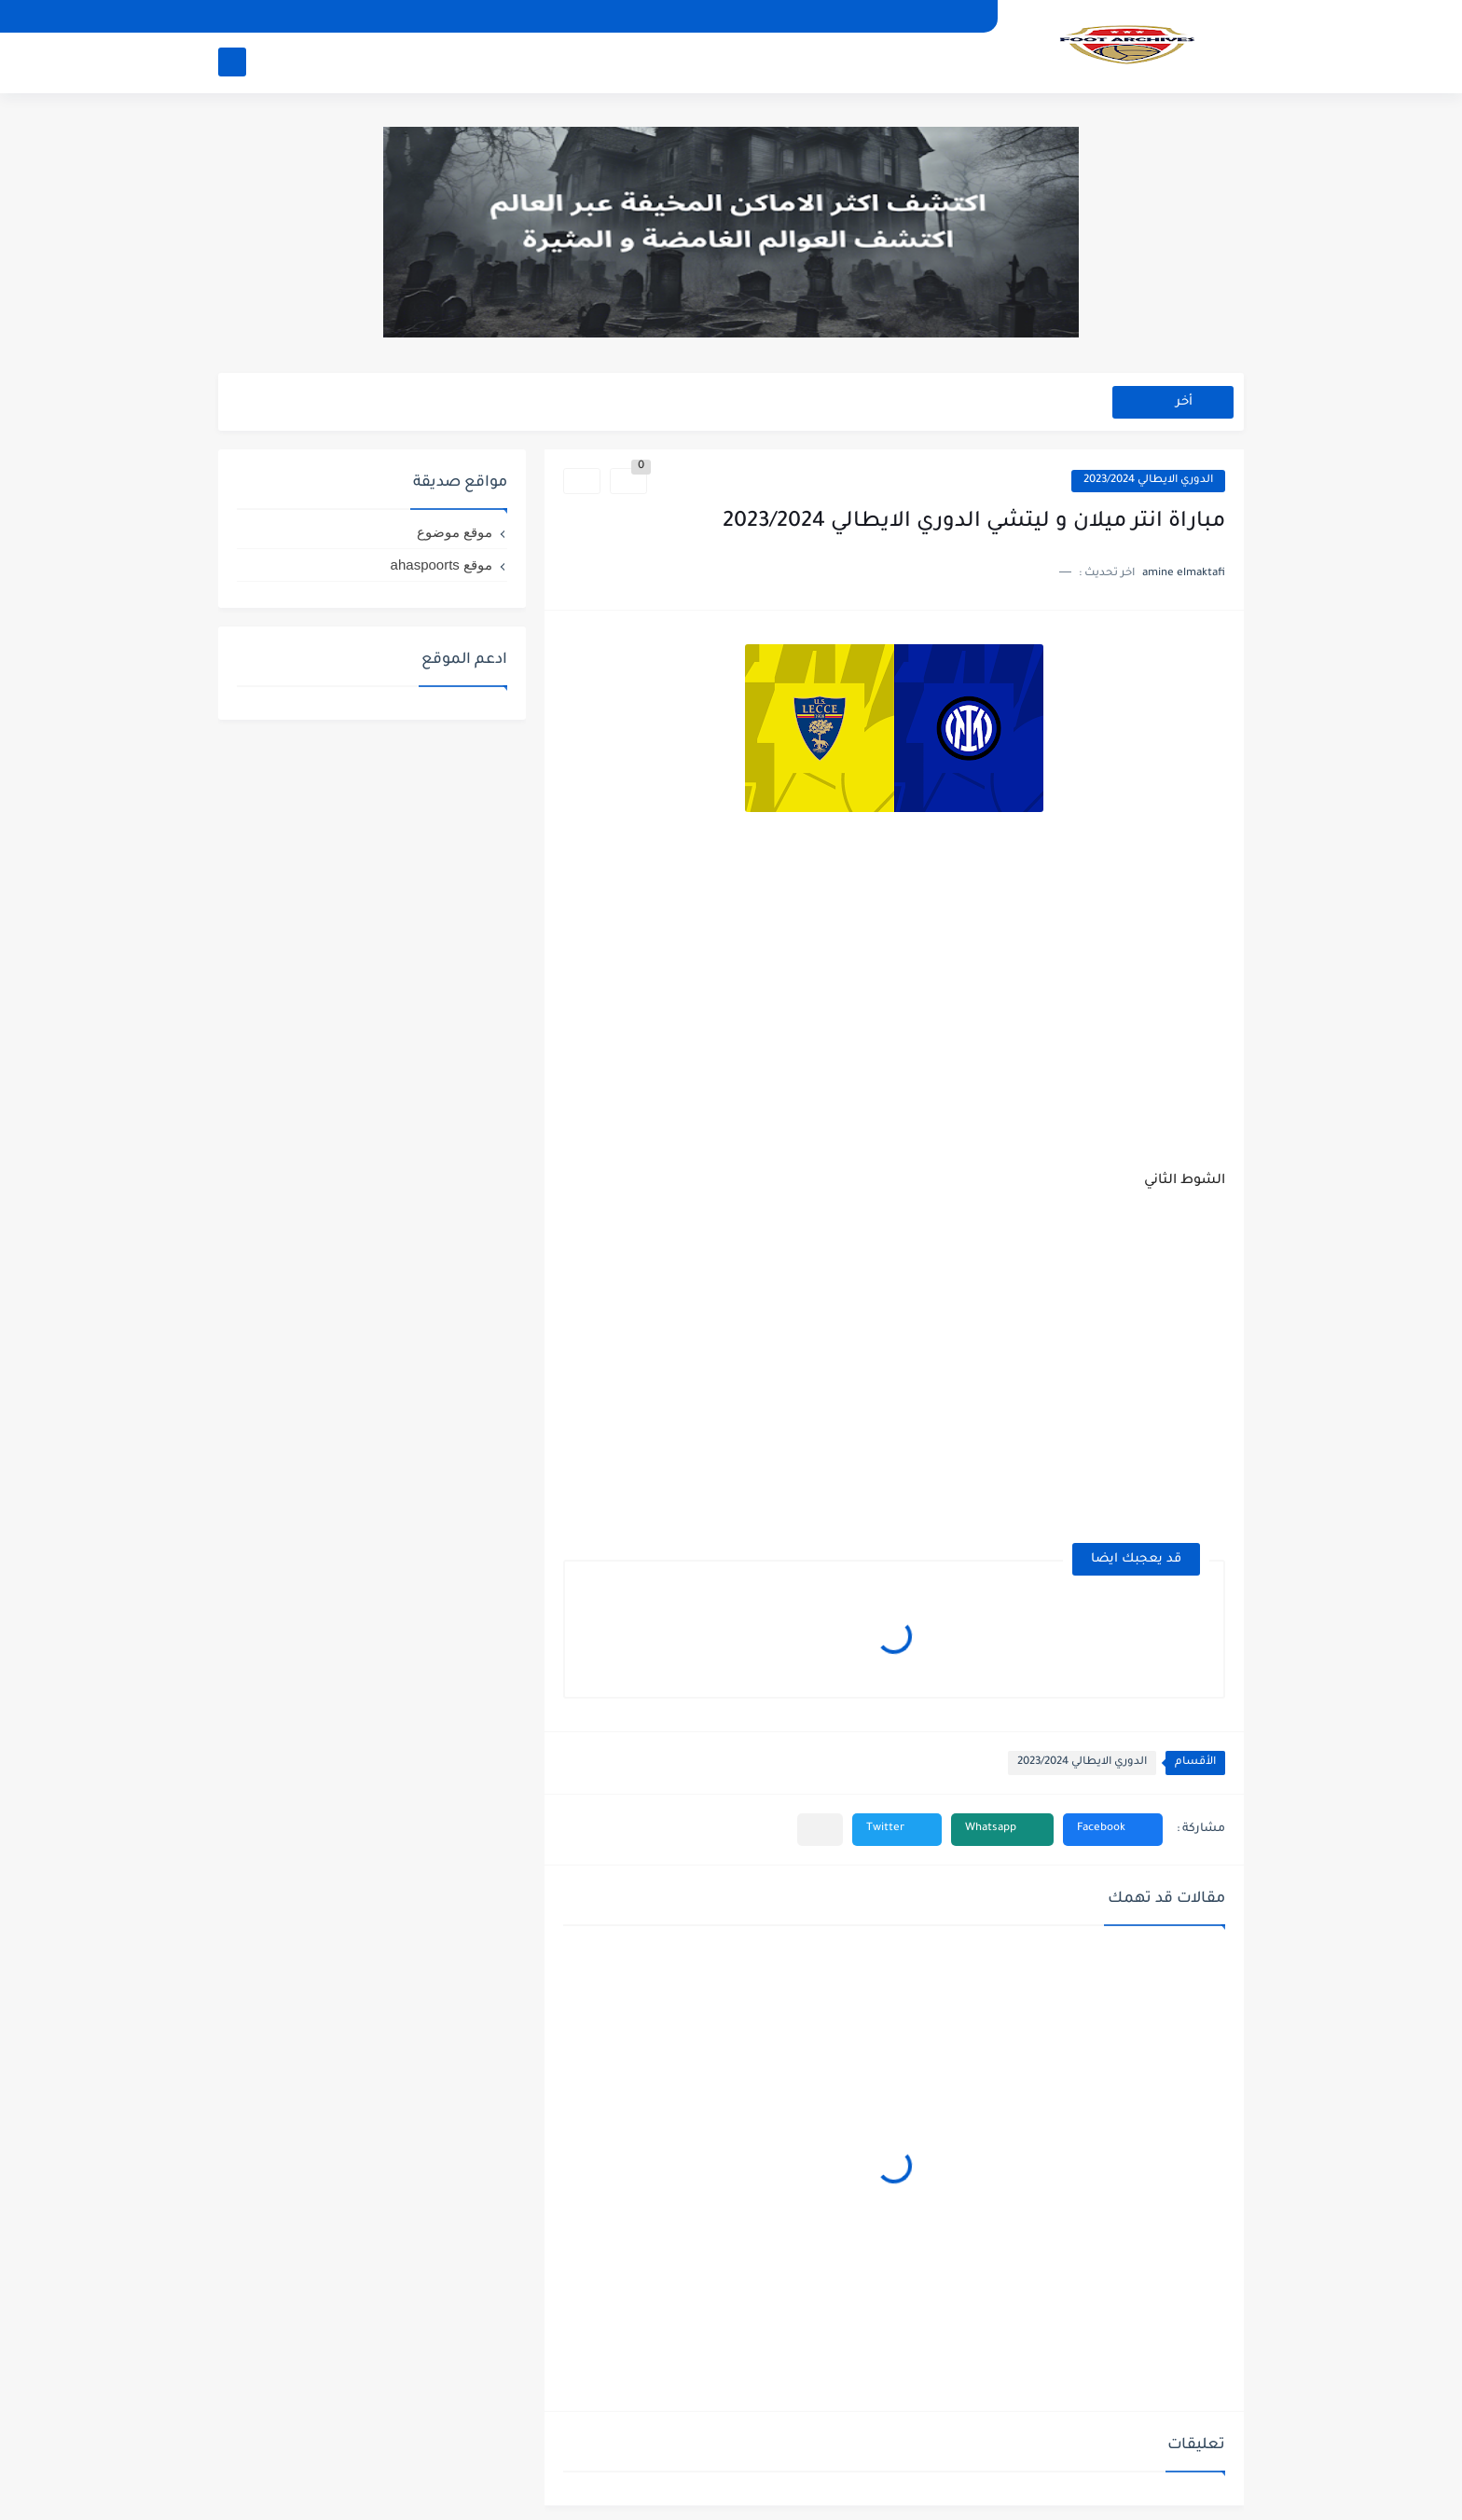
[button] (1113, 1829)
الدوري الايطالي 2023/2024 (1148, 481)
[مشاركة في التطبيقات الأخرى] (820, 1829)
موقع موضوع (454, 532)
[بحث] (232, 62)
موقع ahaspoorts (441, 564)
